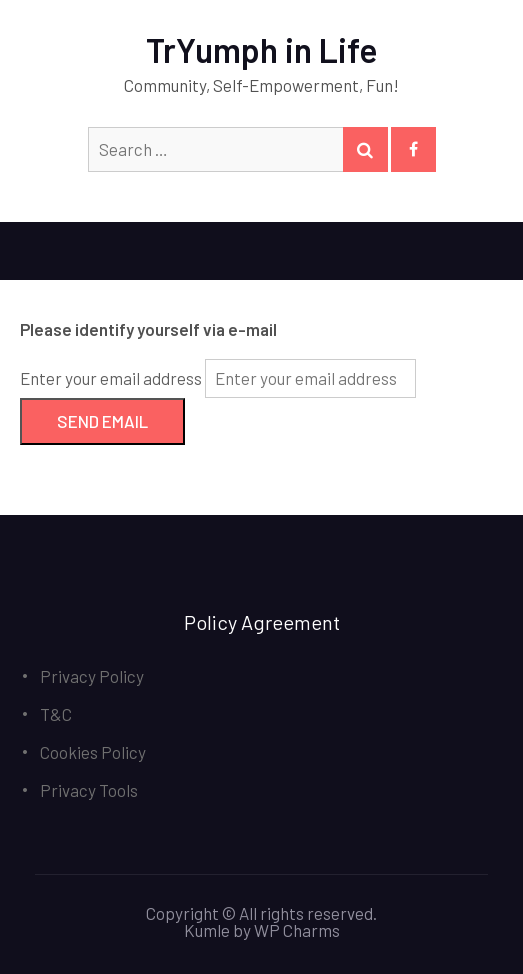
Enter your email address (111, 378)
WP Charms (297, 930)
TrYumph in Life (262, 49)
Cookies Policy (93, 752)
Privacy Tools (89, 790)
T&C (56, 714)
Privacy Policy (92, 676)
